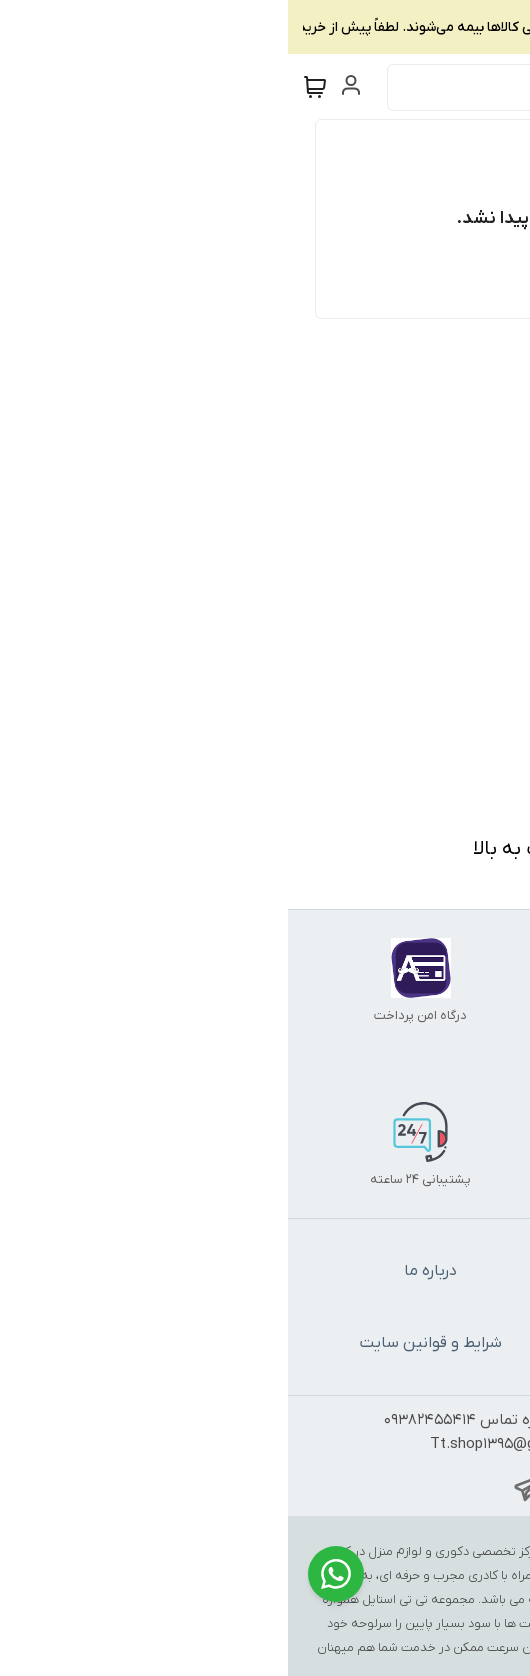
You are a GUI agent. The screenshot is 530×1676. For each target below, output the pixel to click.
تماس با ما (387, 1271)
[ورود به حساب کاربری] (67, 85)
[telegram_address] (241, 1488)
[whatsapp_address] (289, 1488)
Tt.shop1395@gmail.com (225, 1444)
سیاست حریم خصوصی (388, 1343)
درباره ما (142, 1271)
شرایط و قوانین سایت (143, 1343)
